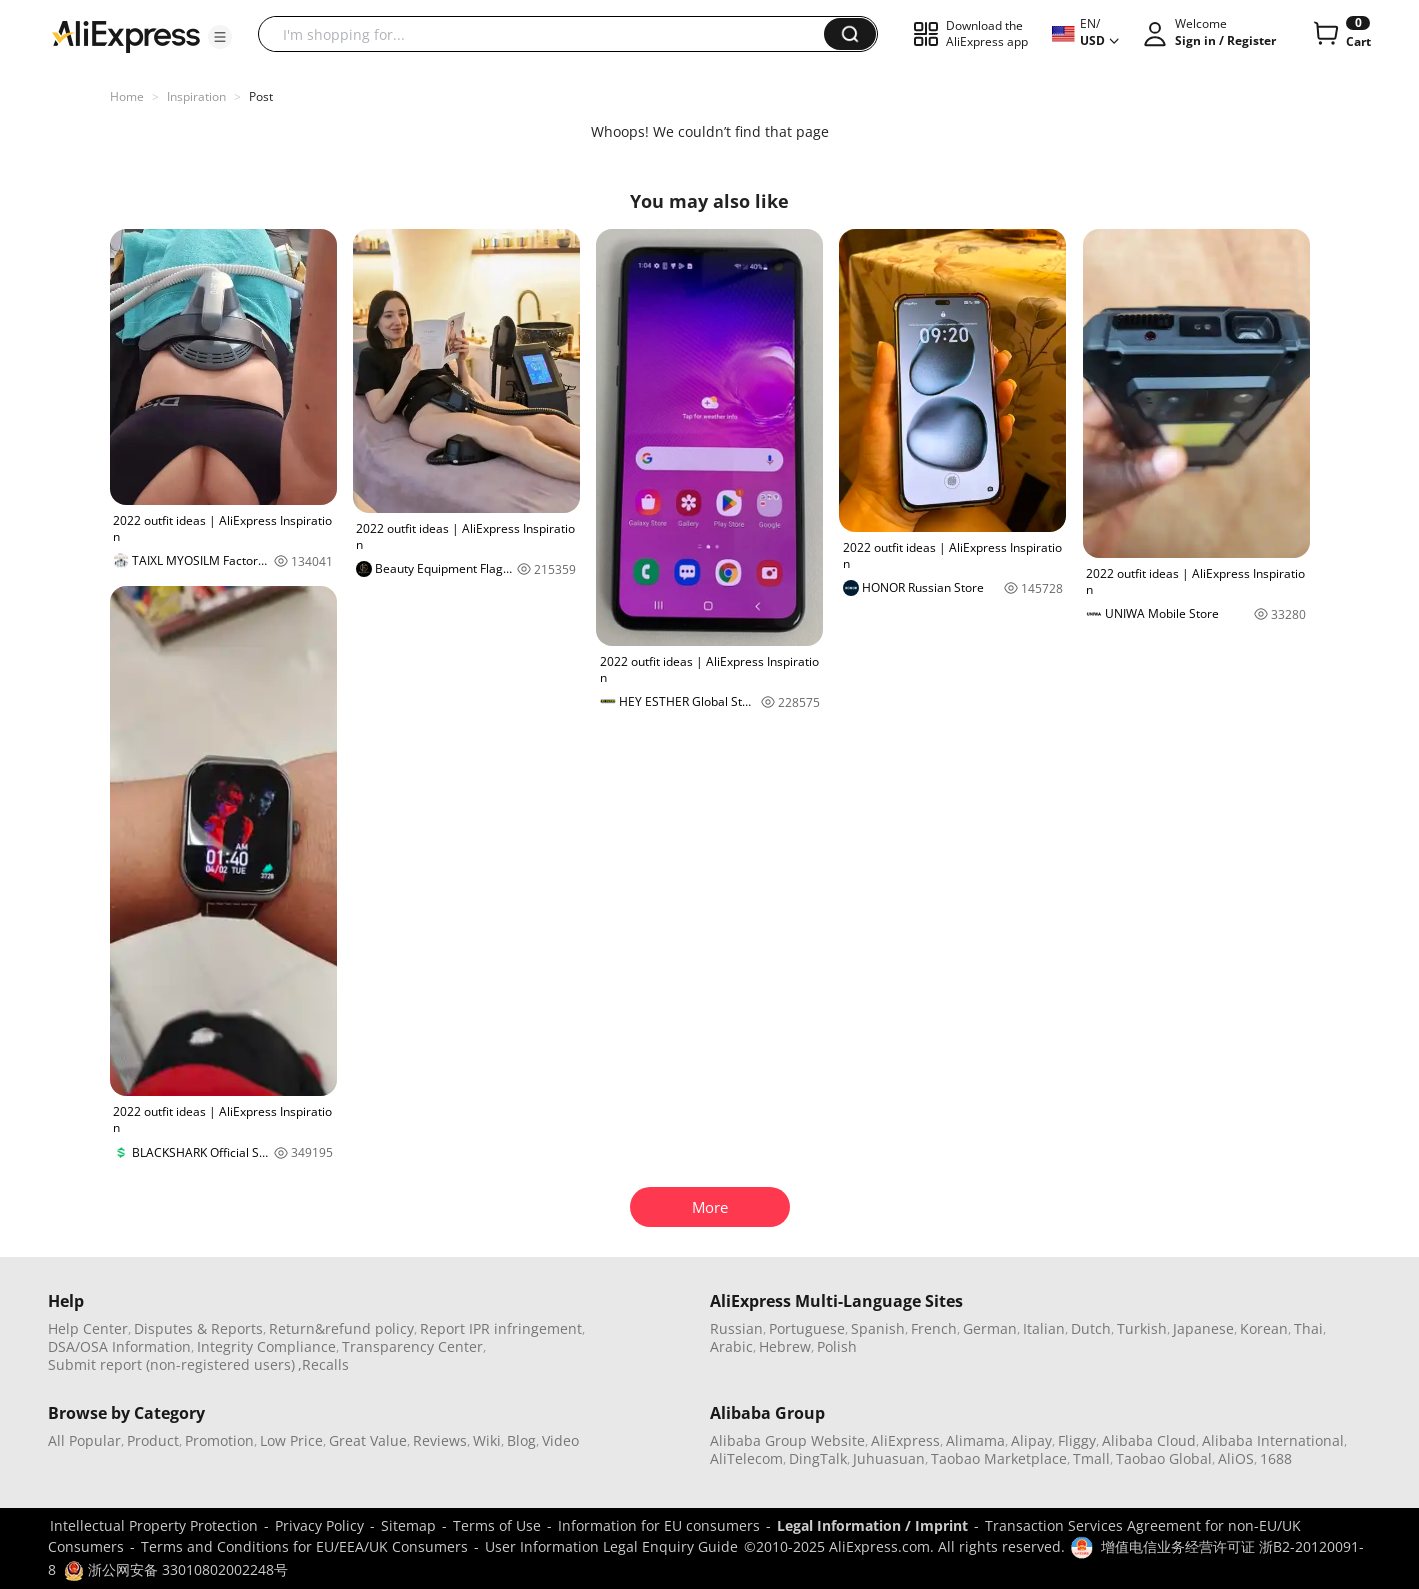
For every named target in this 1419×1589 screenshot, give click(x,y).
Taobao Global (1164, 1458)
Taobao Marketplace (999, 1458)
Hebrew (785, 1346)
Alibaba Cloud (1149, 1440)
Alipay (1031, 1440)
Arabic (731, 1346)
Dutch (1091, 1328)
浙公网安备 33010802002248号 (176, 1569)
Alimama (975, 1440)
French (934, 1328)
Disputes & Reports (198, 1328)
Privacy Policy (319, 1525)
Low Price (291, 1440)
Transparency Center (412, 1346)
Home (127, 96)
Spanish (878, 1328)
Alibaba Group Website (787, 1440)
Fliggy (1077, 1440)
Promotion (219, 1440)
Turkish (1142, 1328)
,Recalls (323, 1364)
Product (153, 1440)
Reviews (440, 1440)
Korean (1264, 1328)
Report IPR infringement (501, 1328)
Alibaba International (1273, 1440)
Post (261, 96)
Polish (837, 1346)
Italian (1044, 1328)
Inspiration (196, 96)
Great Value (368, 1440)
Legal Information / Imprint (872, 1525)
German (990, 1328)
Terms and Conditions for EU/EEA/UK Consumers (304, 1546)
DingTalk (818, 1458)
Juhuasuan (889, 1458)
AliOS (1236, 1458)
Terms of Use (497, 1525)
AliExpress (905, 1440)
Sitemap (408, 1525)
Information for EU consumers (659, 1525)
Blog (521, 1440)
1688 (1276, 1458)
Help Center (88, 1328)
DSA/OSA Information (119, 1346)
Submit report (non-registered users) (171, 1364)
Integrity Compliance (266, 1346)
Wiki (487, 1440)
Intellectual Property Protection (154, 1525)
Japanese (1203, 1328)
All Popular (84, 1440)
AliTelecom (746, 1458)
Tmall (1091, 1458)
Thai (1308, 1328)
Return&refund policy (341, 1328)
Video (560, 1440)
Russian (736, 1328)
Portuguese (807, 1328)
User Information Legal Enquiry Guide (611, 1546)
